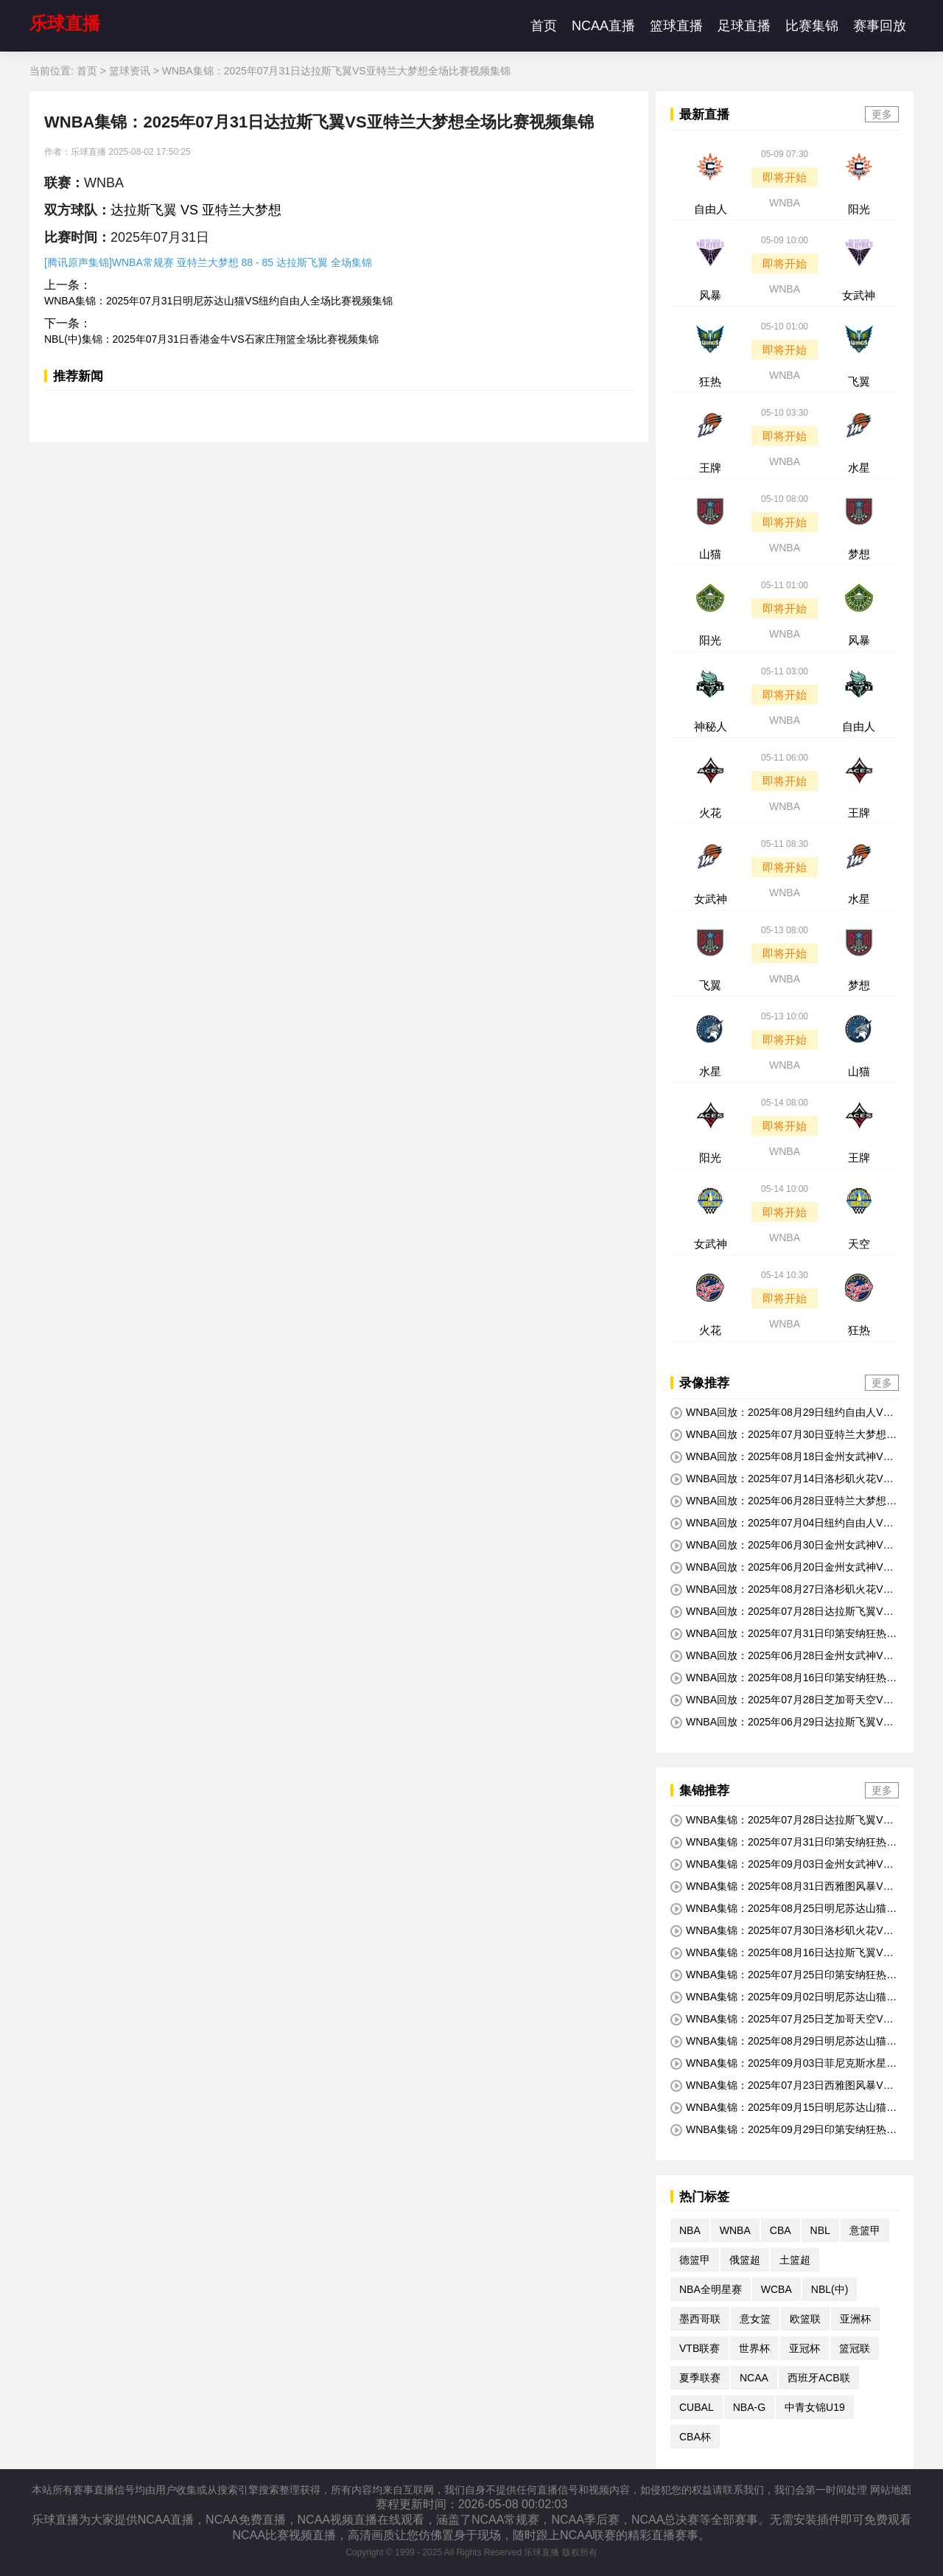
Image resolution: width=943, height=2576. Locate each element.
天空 (859, 1244)
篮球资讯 (129, 71)
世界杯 (754, 2348)
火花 (710, 812)
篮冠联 (854, 2348)
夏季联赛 (700, 2378)
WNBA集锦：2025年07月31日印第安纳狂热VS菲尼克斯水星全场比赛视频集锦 (782, 1842)
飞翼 (859, 381)
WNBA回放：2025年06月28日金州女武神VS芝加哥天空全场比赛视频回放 (780, 1656)
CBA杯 (695, 2437)
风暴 (710, 295)
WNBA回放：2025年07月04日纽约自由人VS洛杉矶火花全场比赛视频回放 (780, 1523)
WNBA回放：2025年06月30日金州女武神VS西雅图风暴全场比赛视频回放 (780, 1545)
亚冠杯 (804, 2348)
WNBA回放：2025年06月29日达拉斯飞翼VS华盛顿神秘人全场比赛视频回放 (780, 1722)
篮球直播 (676, 25)
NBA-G (749, 2407)
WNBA (784, 203)
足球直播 (744, 25)
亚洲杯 (855, 2319)
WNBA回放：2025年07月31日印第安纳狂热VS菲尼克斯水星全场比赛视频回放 (782, 1634)
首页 (543, 25)
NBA (690, 2230)
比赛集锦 (811, 25)
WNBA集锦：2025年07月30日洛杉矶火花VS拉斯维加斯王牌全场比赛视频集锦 (780, 1931)
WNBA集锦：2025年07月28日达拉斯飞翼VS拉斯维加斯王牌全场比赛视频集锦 (780, 1820)
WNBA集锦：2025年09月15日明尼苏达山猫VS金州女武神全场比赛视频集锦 (782, 2108)
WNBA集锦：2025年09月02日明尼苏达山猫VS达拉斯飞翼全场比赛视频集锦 (782, 1997)
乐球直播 (64, 23)
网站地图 (890, 2490)
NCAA (754, 2378)
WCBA (776, 2289)
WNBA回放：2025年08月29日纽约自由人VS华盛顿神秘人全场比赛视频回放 (780, 1413)
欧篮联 (805, 2319)
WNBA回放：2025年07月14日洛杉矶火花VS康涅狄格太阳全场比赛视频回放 (780, 1479)
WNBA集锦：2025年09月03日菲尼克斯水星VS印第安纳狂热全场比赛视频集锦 (782, 2063)
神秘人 (710, 726)
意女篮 (755, 2319)
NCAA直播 (603, 25)
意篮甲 (864, 2230)
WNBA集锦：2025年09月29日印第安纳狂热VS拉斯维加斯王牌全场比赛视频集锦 (782, 2130)
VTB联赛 (699, 2348)
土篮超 (794, 2260)
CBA (780, 2230)
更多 (882, 114)
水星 (859, 467)
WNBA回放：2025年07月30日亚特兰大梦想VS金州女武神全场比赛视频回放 (782, 1435)
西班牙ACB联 (819, 2378)
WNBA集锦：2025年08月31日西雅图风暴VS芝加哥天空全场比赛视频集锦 (780, 1886)
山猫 (710, 554)
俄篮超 (744, 2260)
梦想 (859, 554)
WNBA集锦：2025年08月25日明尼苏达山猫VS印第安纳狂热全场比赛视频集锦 (782, 1909)
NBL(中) (830, 2289)
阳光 (859, 209)
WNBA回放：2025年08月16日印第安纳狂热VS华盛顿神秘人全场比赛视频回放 (782, 1678)
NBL (820, 2230)
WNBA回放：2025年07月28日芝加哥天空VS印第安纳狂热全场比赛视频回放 (780, 1700)
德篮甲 (694, 2260)
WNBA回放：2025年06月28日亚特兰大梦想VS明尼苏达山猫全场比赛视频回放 (782, 1501)
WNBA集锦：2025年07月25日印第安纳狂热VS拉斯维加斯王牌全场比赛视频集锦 (782, 1975)
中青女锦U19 (815, 2407)
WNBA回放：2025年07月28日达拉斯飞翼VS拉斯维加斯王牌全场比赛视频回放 (780, 1612)
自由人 (710, 209)
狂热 (710, 381)
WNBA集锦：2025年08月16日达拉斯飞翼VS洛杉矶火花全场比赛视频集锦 (780, 1953)
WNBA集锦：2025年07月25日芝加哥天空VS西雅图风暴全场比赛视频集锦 (780, 2019)
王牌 (710, 467)
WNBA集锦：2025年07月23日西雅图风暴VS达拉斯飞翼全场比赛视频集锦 (780, 2085)
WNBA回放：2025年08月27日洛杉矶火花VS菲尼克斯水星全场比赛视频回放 (780, 1589)
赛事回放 (879, 25)
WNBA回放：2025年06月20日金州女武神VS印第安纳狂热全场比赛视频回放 (780, 1567)
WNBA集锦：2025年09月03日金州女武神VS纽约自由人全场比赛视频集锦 (780, 1864)
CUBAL (696, 2407)
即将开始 (785, 177)
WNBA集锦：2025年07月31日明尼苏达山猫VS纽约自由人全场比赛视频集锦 (218, 301)
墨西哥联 (700, 2319)
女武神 (858, 295)
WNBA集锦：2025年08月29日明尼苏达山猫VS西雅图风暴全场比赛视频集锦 (782, 2041)
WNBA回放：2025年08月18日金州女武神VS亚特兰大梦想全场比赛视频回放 (780, 1457)
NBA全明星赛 (710, 2289)
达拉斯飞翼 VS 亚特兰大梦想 (196, 210)
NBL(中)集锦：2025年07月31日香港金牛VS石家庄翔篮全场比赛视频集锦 (211, 339)
